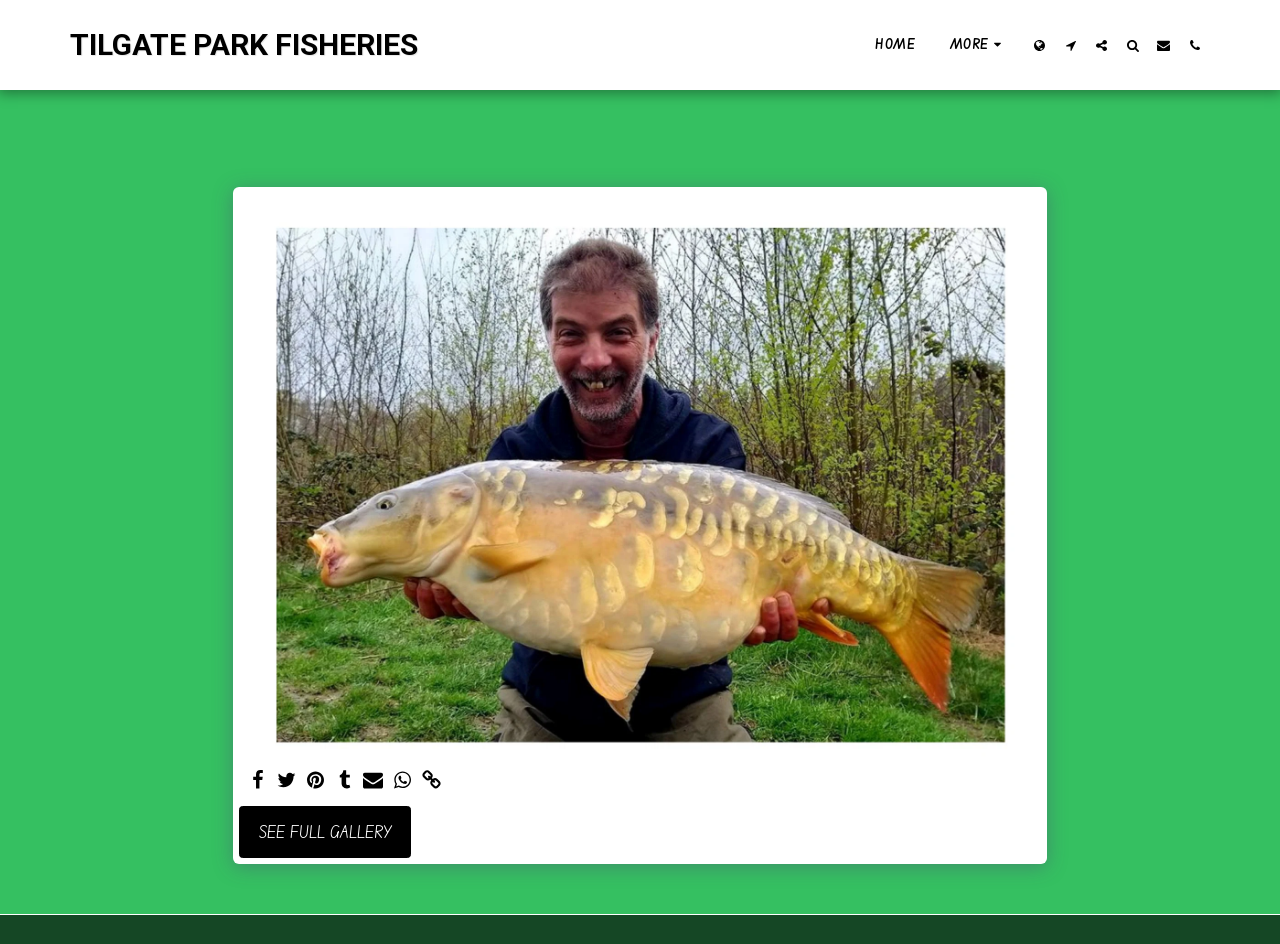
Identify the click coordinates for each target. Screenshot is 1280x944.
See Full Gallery (325, 831)
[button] (1070, 45)
